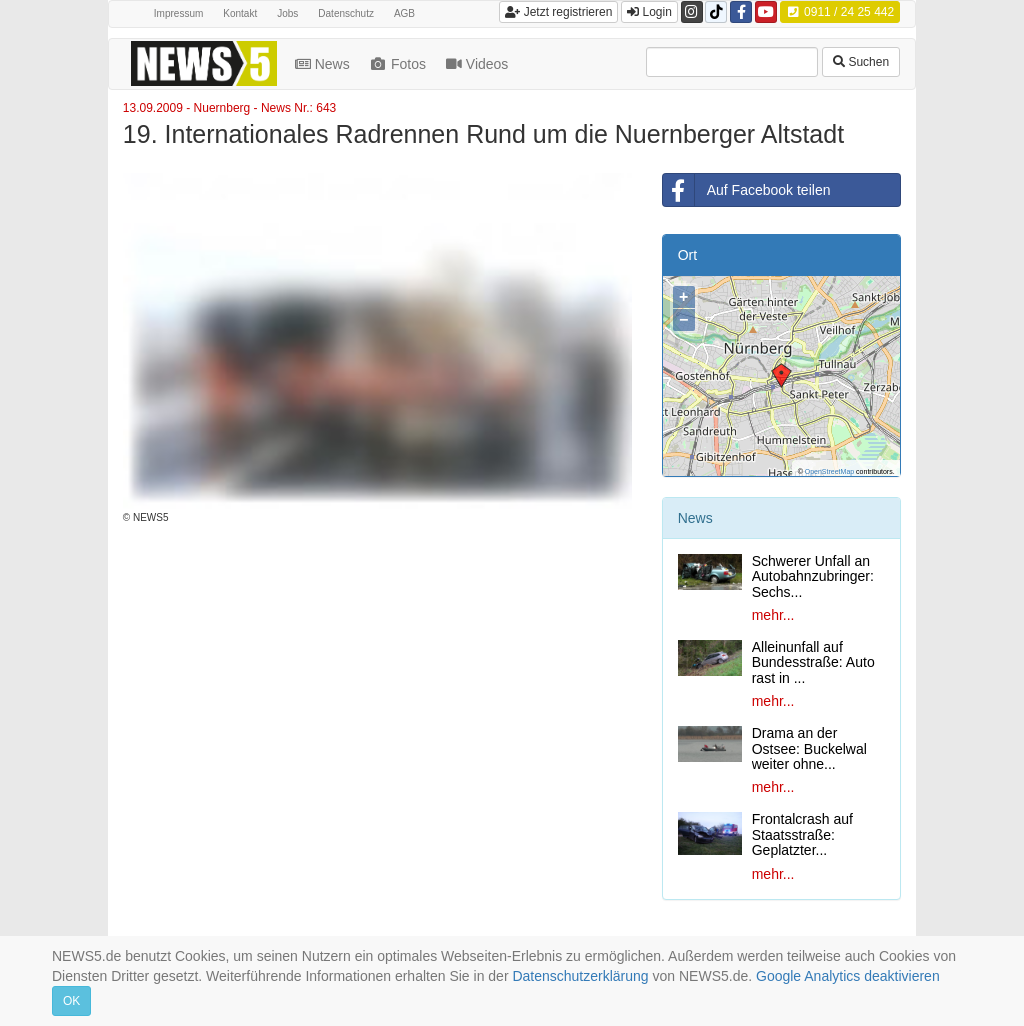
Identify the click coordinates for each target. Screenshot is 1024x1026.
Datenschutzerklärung (580, 976)
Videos (479, 64)
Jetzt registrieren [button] (558, 12)
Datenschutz (346, 13)
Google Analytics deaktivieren (848, 976)
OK (71, 1001)
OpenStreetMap (829, 471)
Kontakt (240, 13)
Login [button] (649, 12)
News (324, 64)
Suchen (861, 62)
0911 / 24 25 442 (840, 12)
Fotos (400, 64)
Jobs (287, 13)
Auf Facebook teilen (747, 190)
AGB (404, 13)
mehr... (773, 615)
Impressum (178, 13)
